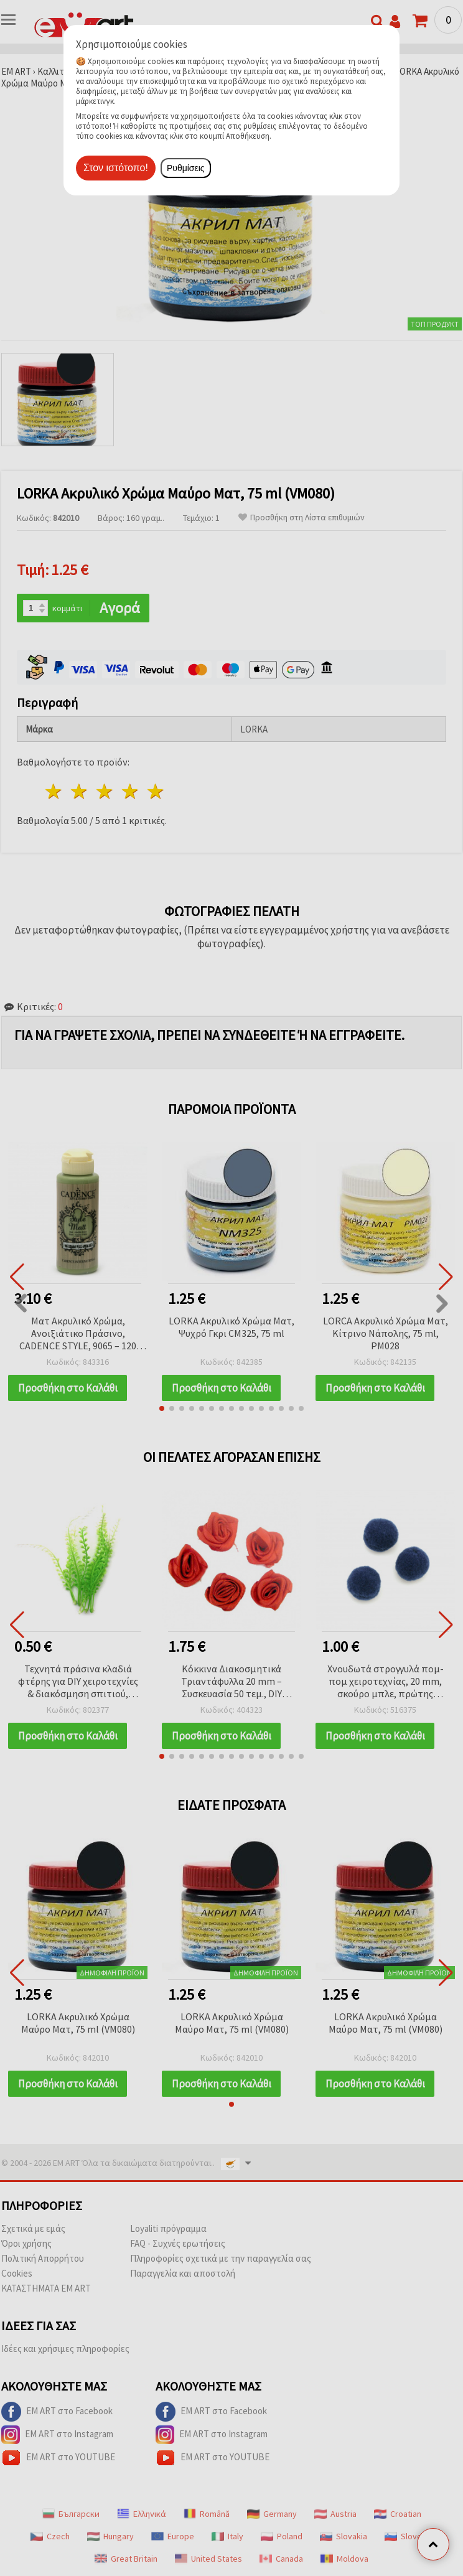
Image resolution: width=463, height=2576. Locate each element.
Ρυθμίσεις (186, 168)
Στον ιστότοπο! (115, 167)
